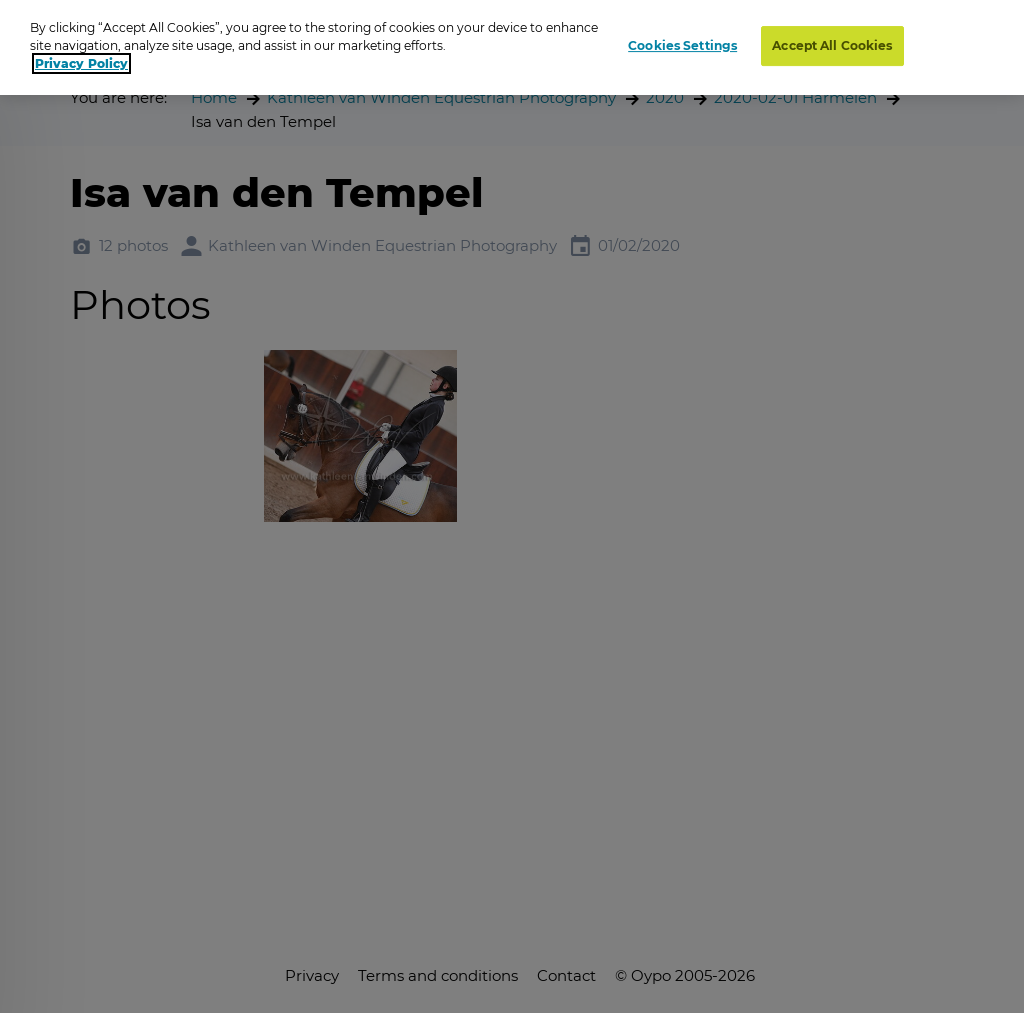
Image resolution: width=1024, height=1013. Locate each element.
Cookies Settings (682, 45)
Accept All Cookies (832, 45)
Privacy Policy (81, 63)
